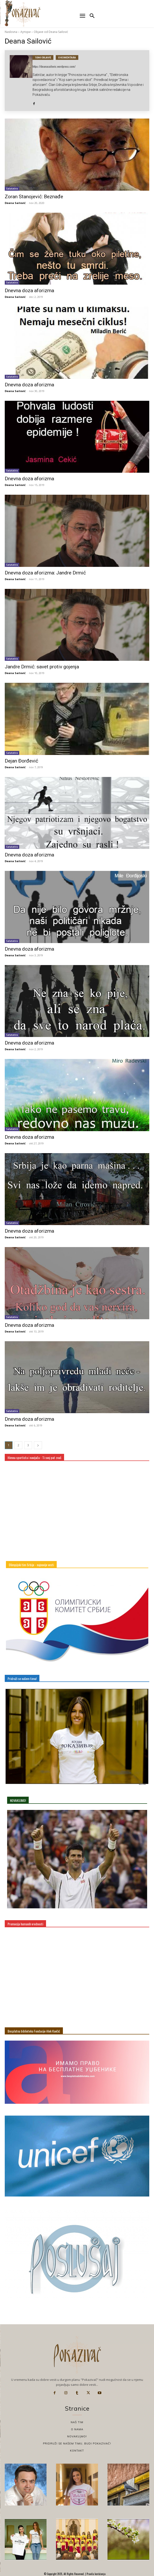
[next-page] (38, 1445)
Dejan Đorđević (21, 761)
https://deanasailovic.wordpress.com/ (54, 66)
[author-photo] (21, 80)
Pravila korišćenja (96, 2574)
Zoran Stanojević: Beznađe (34, 196)
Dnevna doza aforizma (29, 290)
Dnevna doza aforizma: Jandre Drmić (45, 573)
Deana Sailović (15, 203)
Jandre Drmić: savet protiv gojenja (42, 667)
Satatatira (12, 188)
